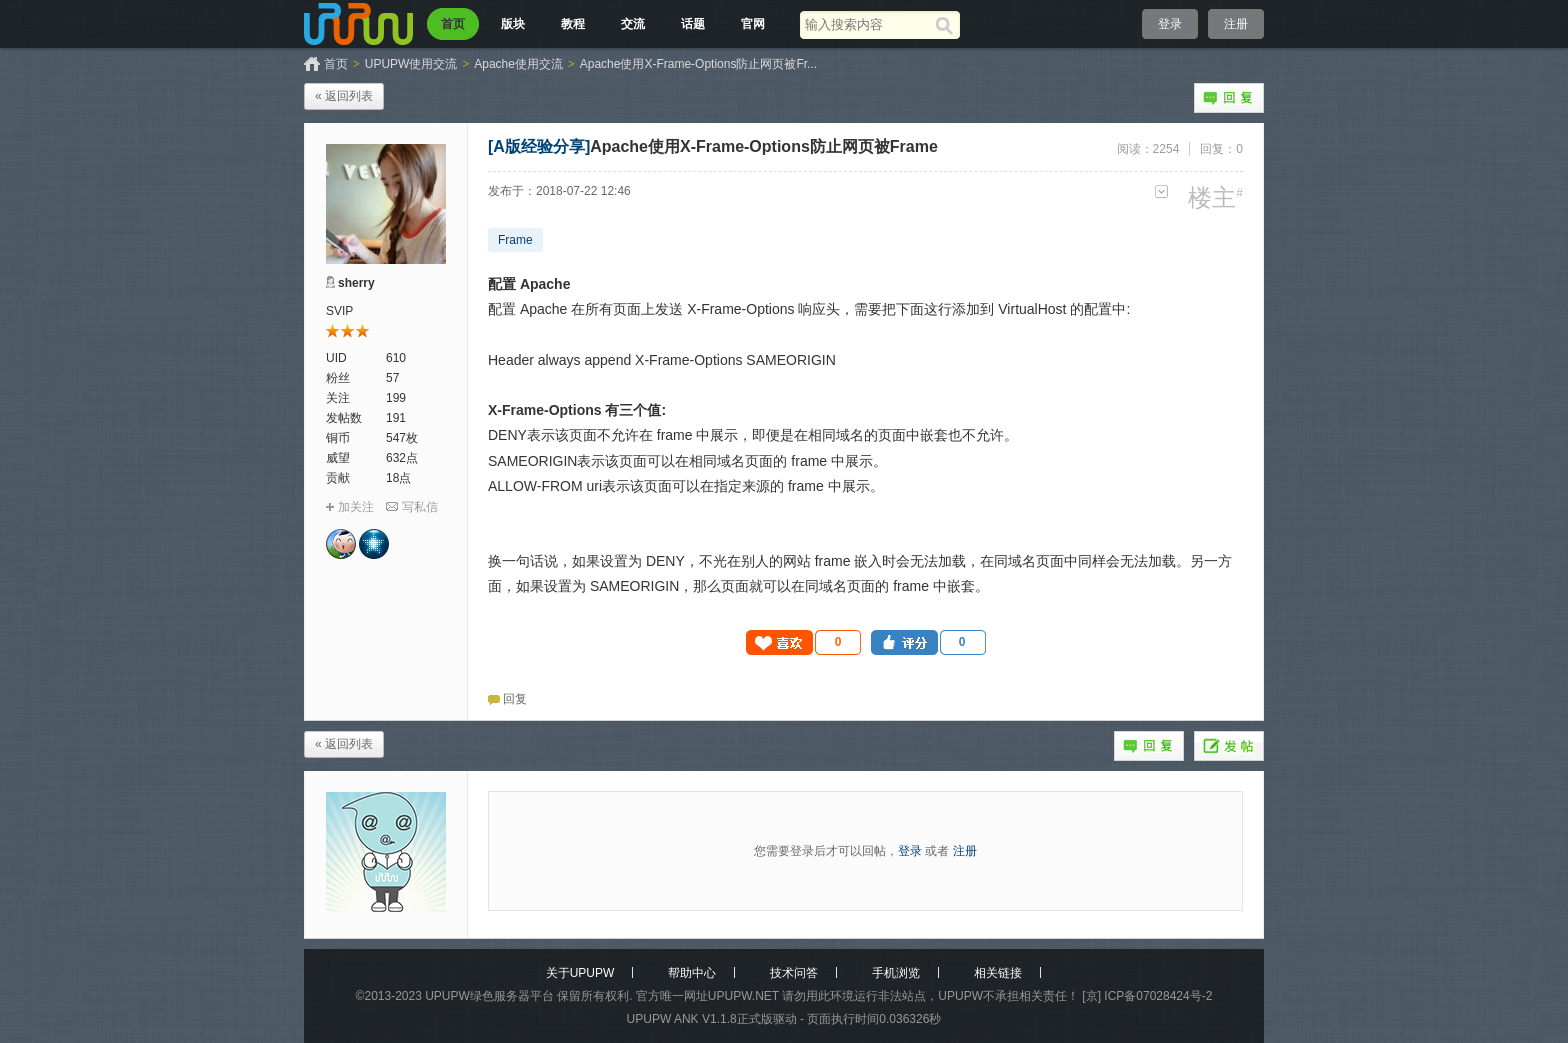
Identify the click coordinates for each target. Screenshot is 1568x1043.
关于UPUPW (580, 973)
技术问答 (794, 973)
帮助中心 (692, 973)
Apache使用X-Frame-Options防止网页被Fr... (698, 64)
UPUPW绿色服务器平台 (489, 996)
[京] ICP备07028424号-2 (1147, 996)
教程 (573, 24)
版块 (513, 24)
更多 (1161, 191)
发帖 (1229, 746)
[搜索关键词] (867, 24)
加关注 (356, 507)
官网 (753, 24)
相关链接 (998, 973)
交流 (633, 24)
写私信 (420, 507)
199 (396, 398)
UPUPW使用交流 (411, 64)
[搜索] (947, 25)
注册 (1236, 24)
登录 (1170, 24)
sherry (356, 283)
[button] (804, 642)
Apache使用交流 (518, 64)
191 (396, 418)
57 (392, 378)
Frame (515, 240)
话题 (693, 24)
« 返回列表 (344, 96)
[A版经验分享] (539, 146)
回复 (1229, 98)
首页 (453, 24)
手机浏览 (896, 973)
